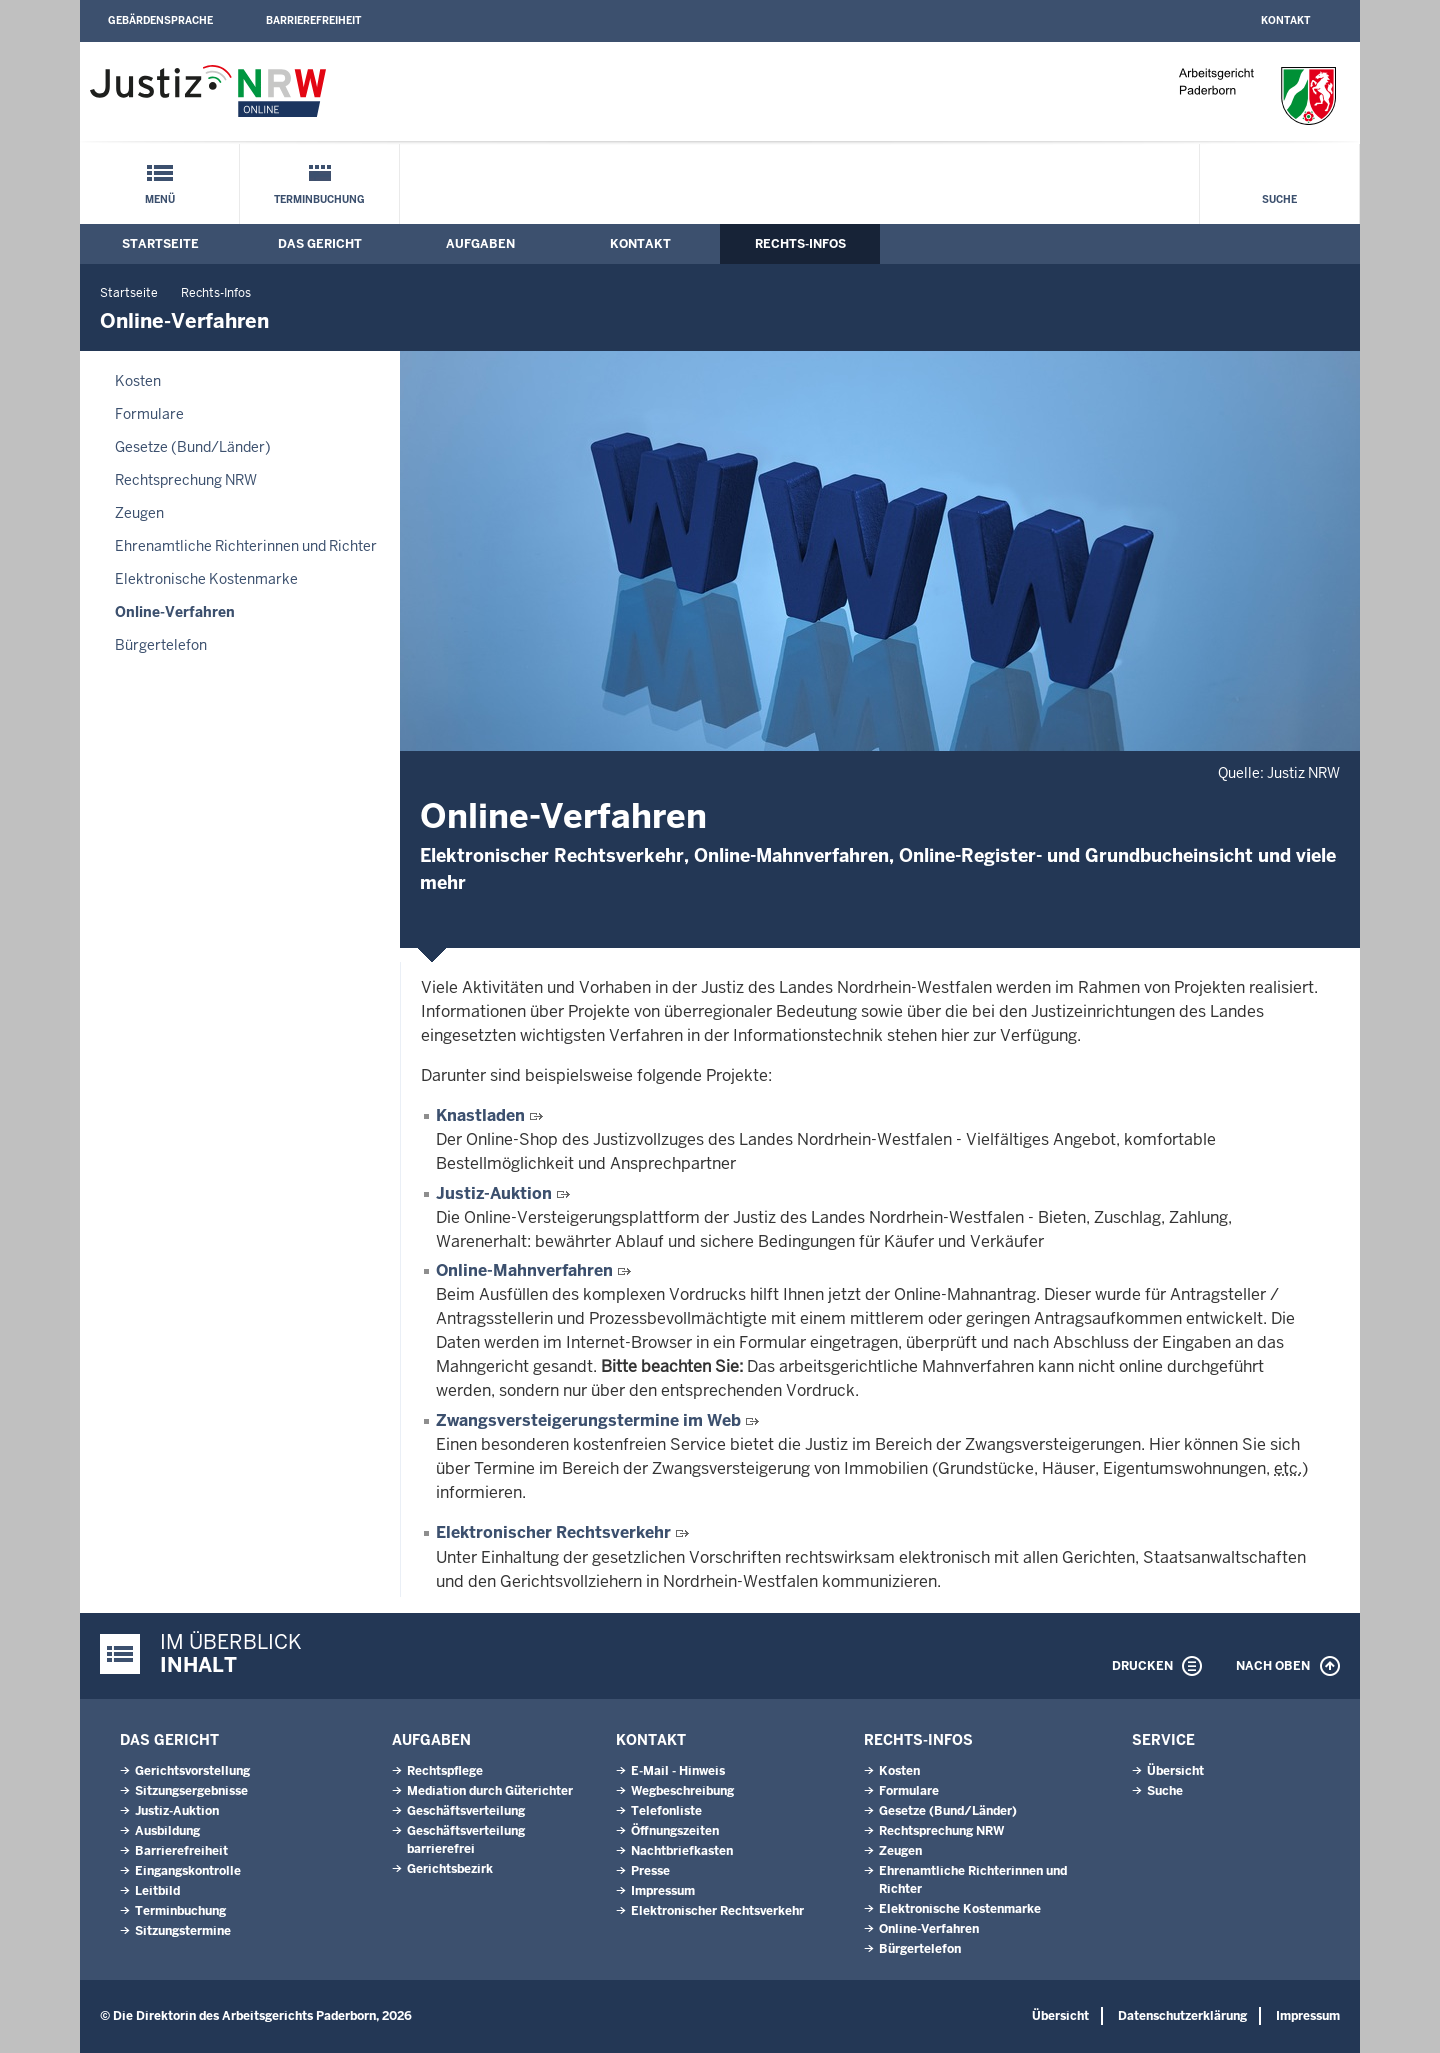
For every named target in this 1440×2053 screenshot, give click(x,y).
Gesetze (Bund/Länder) (193, 447)
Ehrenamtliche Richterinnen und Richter (246, 546)
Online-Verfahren (175, 612)
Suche (1279, 199)
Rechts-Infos (800, 244)
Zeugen (139, 513)
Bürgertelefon (161, 645)
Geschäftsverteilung (466, 1811)
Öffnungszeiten (675, 1831)
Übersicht (1175, 1771)
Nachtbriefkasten (682, 1851)
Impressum (663, 1891)
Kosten (138, 381)
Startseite (160, 244)
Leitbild (157, 1891)
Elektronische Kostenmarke (206, 579)
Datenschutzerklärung (1182, 2016)
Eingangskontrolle (188, 1871)
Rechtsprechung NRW (186, 480)
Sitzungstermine (183, 1931)
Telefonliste (666, 1811)
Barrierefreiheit (313, 20)
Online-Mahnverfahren (526, 1270)
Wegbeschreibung (682, 1791)
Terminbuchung (319, 199)
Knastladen (482, 1115)
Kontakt (1285, 20)
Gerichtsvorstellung (192, 1771)
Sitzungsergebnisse (191, 1791)
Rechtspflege (445, 1771)
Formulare (149, 414)
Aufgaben (480, 244)
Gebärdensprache (160, 20)
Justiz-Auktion (496, 1193)
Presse (650, 1871)
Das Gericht (320, 244)
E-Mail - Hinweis (678, 1771)
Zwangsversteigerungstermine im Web (590, 1420)
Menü (160, 199)
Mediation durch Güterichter (490, 1791)
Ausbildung (167, 1831)
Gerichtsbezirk (450, 1869)
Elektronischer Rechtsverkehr (553, 1532)
